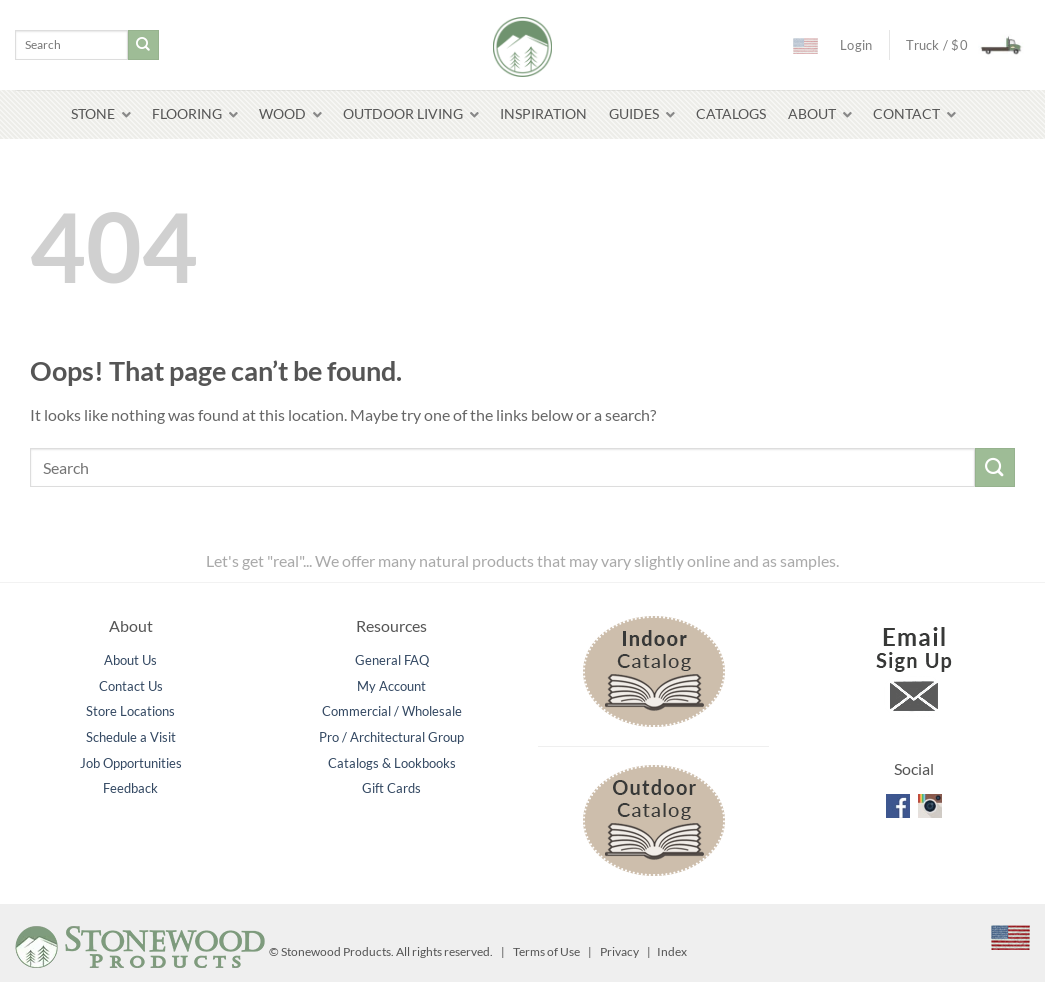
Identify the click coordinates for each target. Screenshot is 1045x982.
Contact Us (131, 686)
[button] (958, 44)
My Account (391, 686)
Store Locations (130, 711)
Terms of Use (546, 951)
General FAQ (392, 660)
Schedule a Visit (131, 737)
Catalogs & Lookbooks (392, 763)
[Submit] (143, 45)
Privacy (619, 951)
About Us (130, 660)
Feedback (130, 788)
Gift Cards (391, 788)
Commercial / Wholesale (392, 711)
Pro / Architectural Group (391, 737)
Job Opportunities (131, 763)
